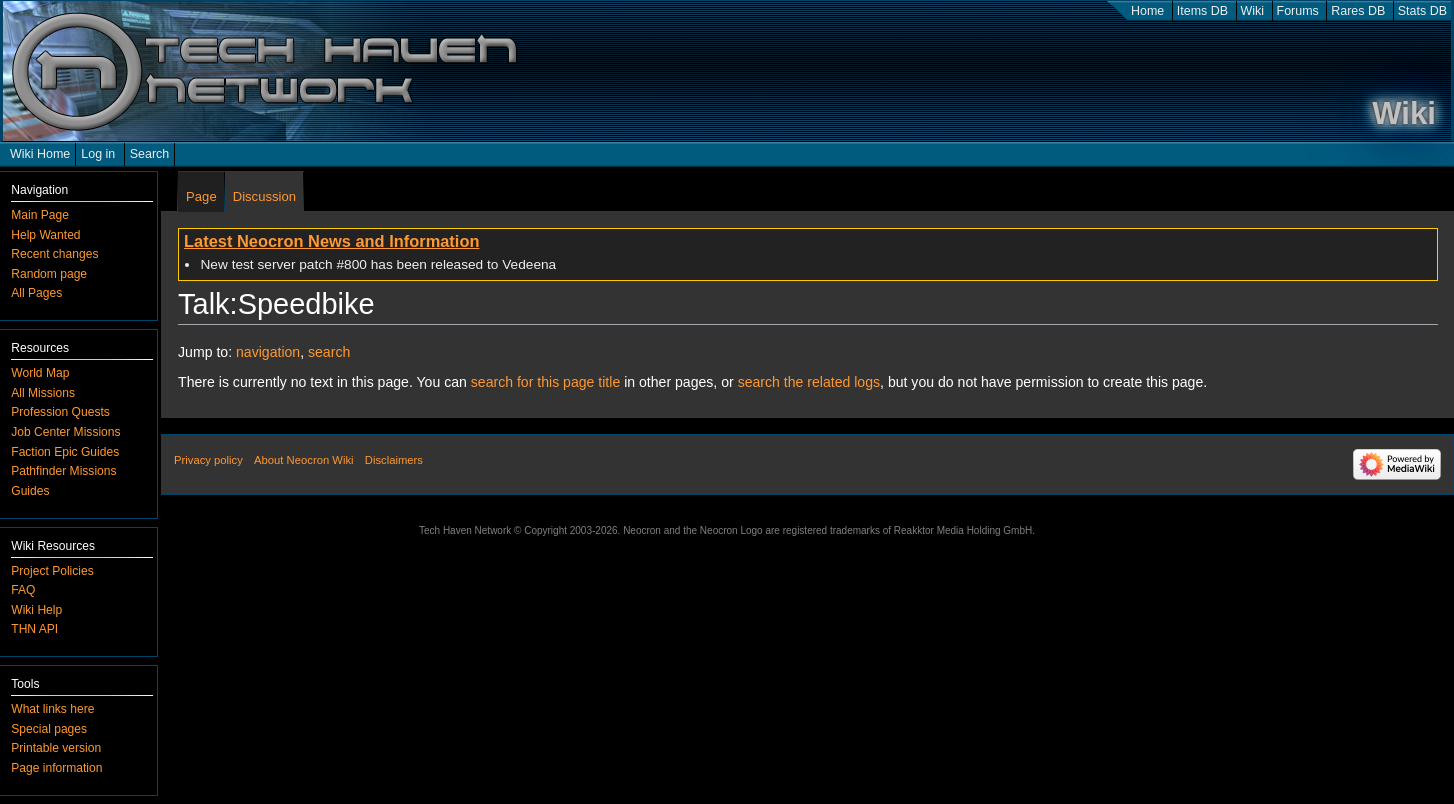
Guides (30, 491)
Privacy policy (208, 460)
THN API (34, 629)
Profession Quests (60, 412)
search (329, 352)
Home (1147, 11)
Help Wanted (45, 235)
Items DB (1202, 11)
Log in (98, 154)
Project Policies (52, 571)
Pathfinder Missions (63, 471)
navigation (268, 352)
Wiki (1253, 11)
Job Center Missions (65, 432)
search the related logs (809, 382)
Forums (1298, 11)
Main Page (40, 215)
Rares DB (1358, 11)
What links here (52, 709)
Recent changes (54, 254)
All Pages (36, 293)
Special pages (49, 729)
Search (150, 154)
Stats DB (1422, 11)
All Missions (43, 393)
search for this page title (545, 382)
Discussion (264, 196)
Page (201, 196)
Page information (56, 768)
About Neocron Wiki (303, 460)
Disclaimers (394, 460)
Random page (49, 274)
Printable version (56, 748)
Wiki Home (40, 154)
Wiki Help (36, 610)
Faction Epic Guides (65, 452)
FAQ (23, 590)
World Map (40, 373)
